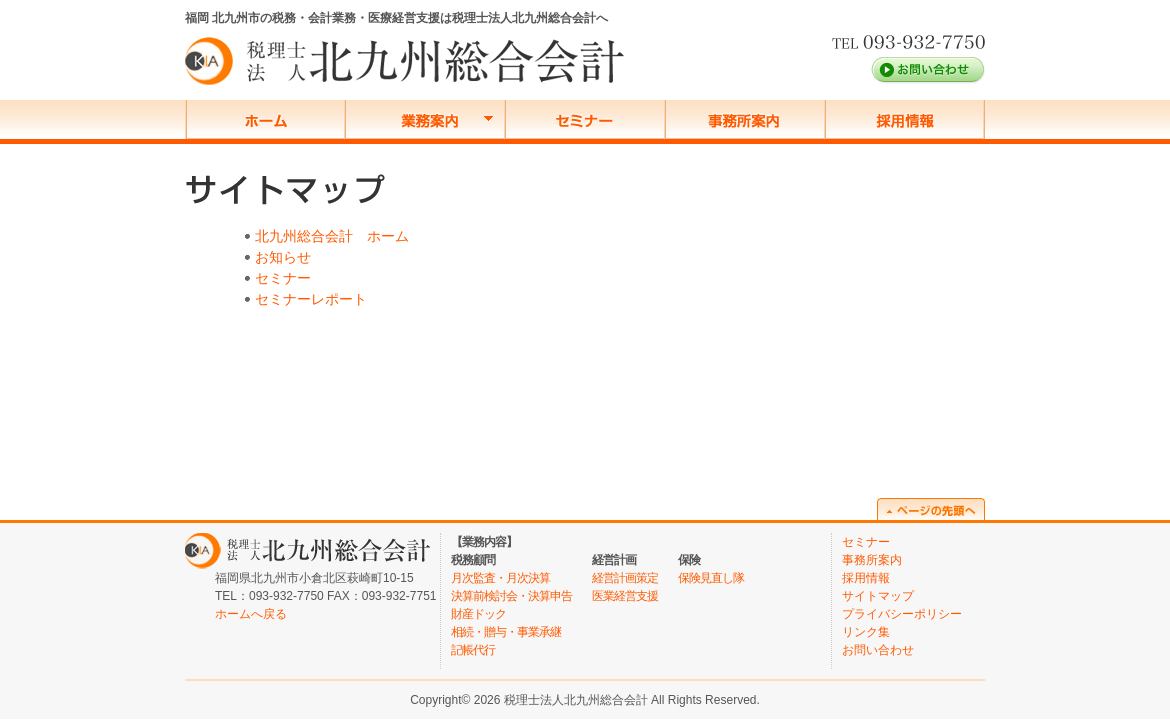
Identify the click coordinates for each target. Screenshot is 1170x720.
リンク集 (866, 632)
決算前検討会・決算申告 (511, 596)
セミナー (283, 278)
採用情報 (866, 578)
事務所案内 (872, 560)
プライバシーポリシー (902, 614)
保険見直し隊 (711, 578)
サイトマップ (878, 596)
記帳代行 (473, 650)
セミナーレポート (311, 299)
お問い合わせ (878, 650)
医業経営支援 (625, 596)
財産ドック (478, 614)
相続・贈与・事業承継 (506, 632)
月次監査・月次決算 (500, 578)
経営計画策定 (625, 578)
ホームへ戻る (251, 614)
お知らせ (283, 257)
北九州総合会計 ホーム (332, 236)
